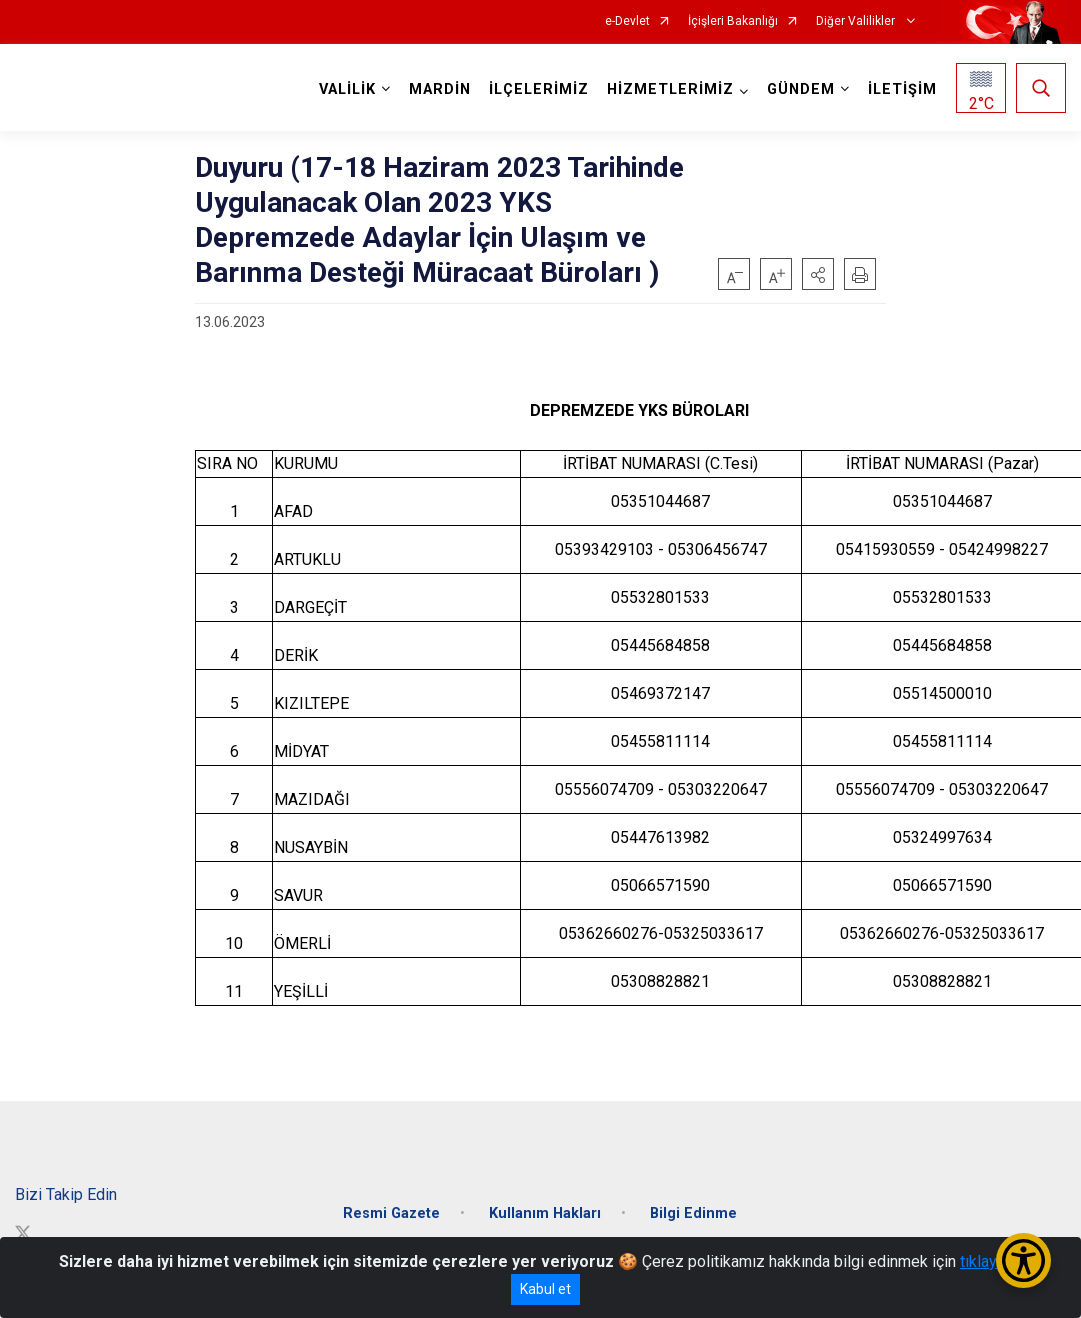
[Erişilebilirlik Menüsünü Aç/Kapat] (1023, 1260)
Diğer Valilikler (857, 21)
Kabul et (545, 1289)
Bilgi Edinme (693, 1213)
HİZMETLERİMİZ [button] (670, 89)
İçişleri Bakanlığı (733, 21)
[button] (818, 274)
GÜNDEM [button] (801, 89)
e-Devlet (627, 21)
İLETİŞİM (902, 89)
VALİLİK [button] (347, 89)
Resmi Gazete (391, 1213)
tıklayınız (991, 1261)
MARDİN (440, 89)
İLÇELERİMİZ (539, 89)
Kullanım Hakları (545, 1213)
